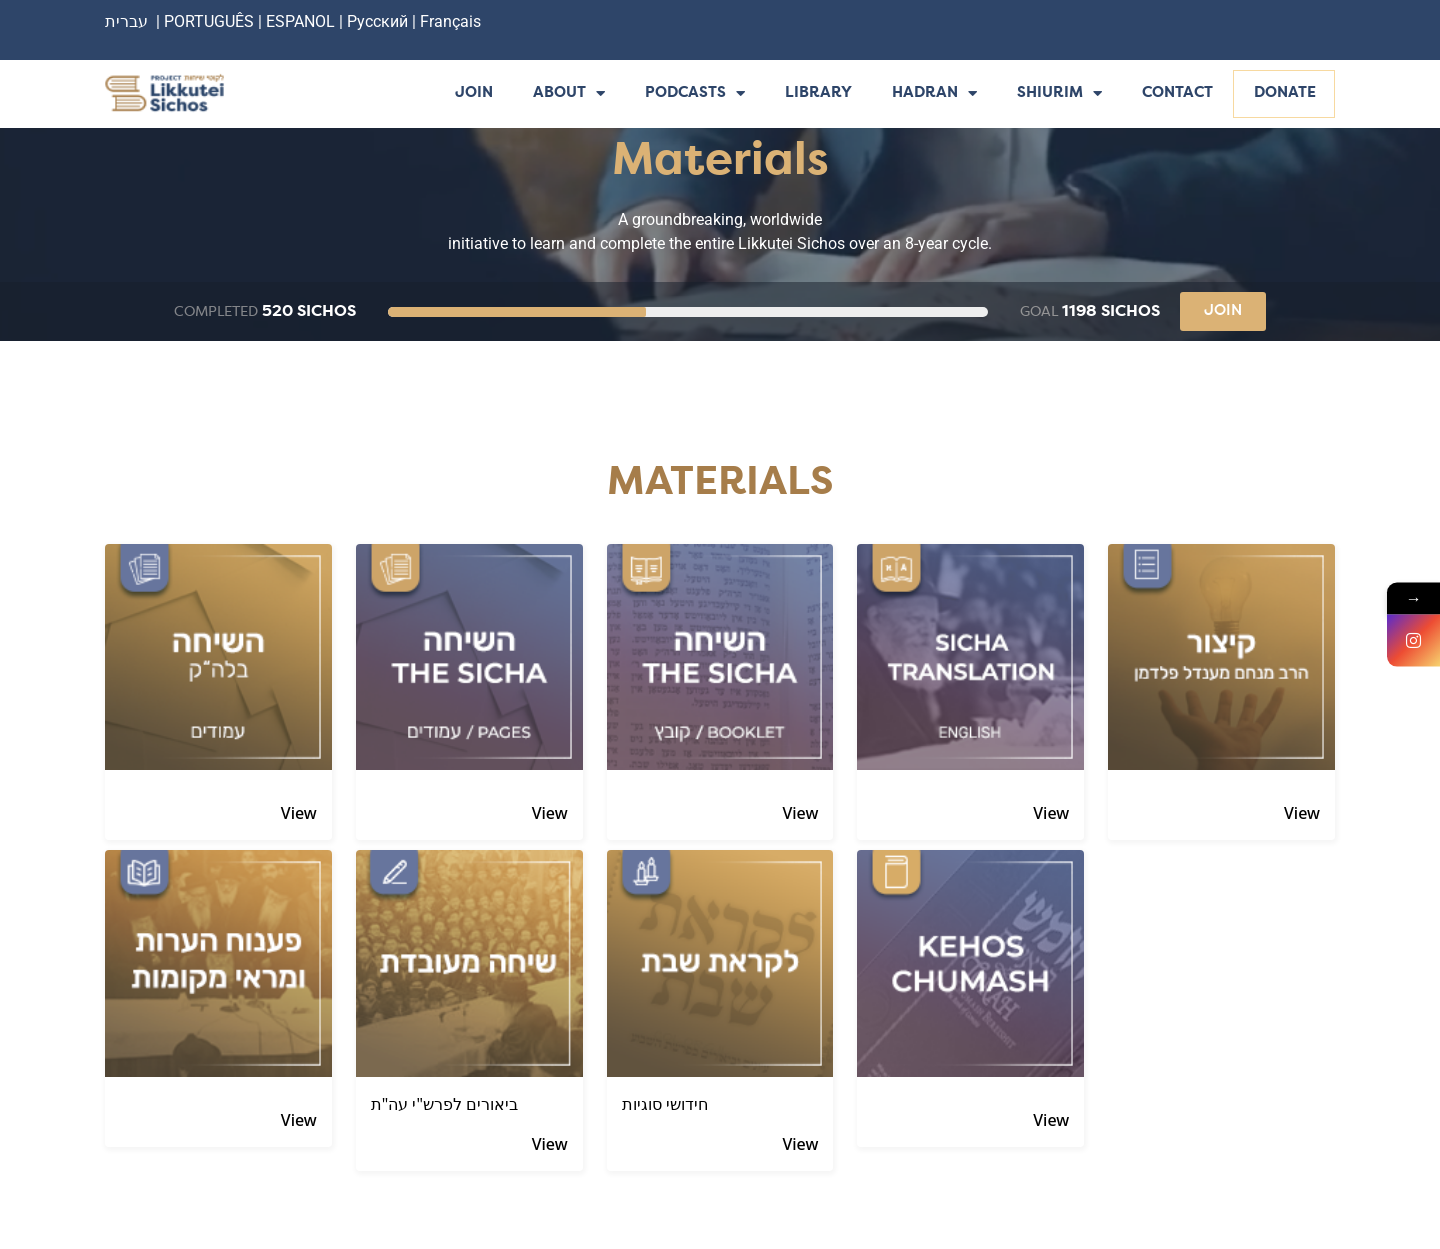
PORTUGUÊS (209, 21)
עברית (126, 21)
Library (818, 93)
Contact (1177, 93)
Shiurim (1059, 94)
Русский (379, 21)
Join (474, 93)
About (569, 94)
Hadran (934, 94)
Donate (1285, 93)
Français (450, 21)
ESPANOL (300, 21)
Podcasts (695, 94)
